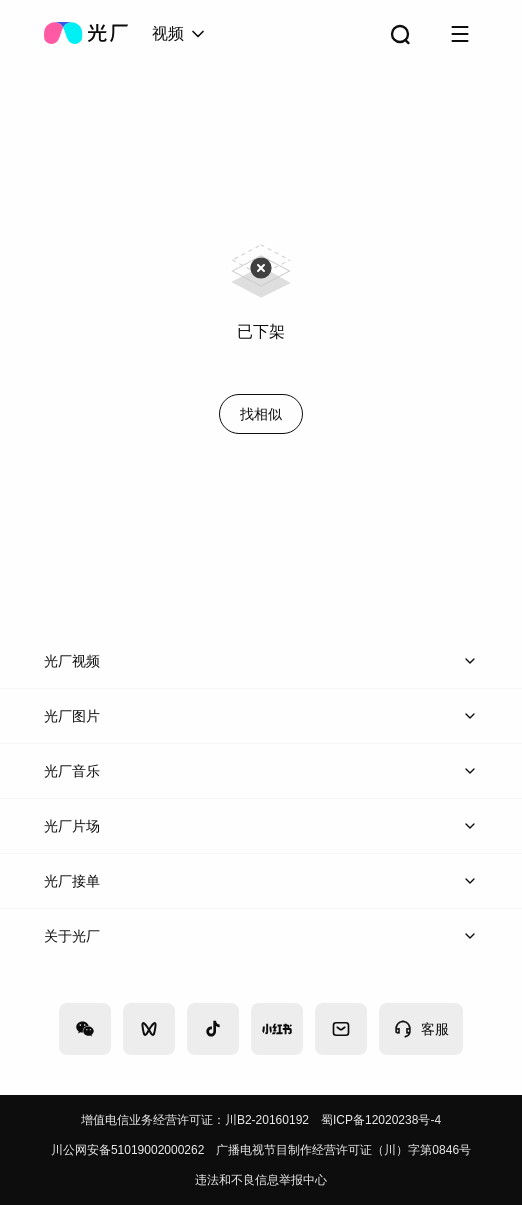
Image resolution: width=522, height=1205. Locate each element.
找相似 (261, 414)
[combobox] (180, 34)
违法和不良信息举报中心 (261, 1180)
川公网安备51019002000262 (127, 1150)
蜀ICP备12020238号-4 (381, 1120)
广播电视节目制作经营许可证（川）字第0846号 (343, 1150)
